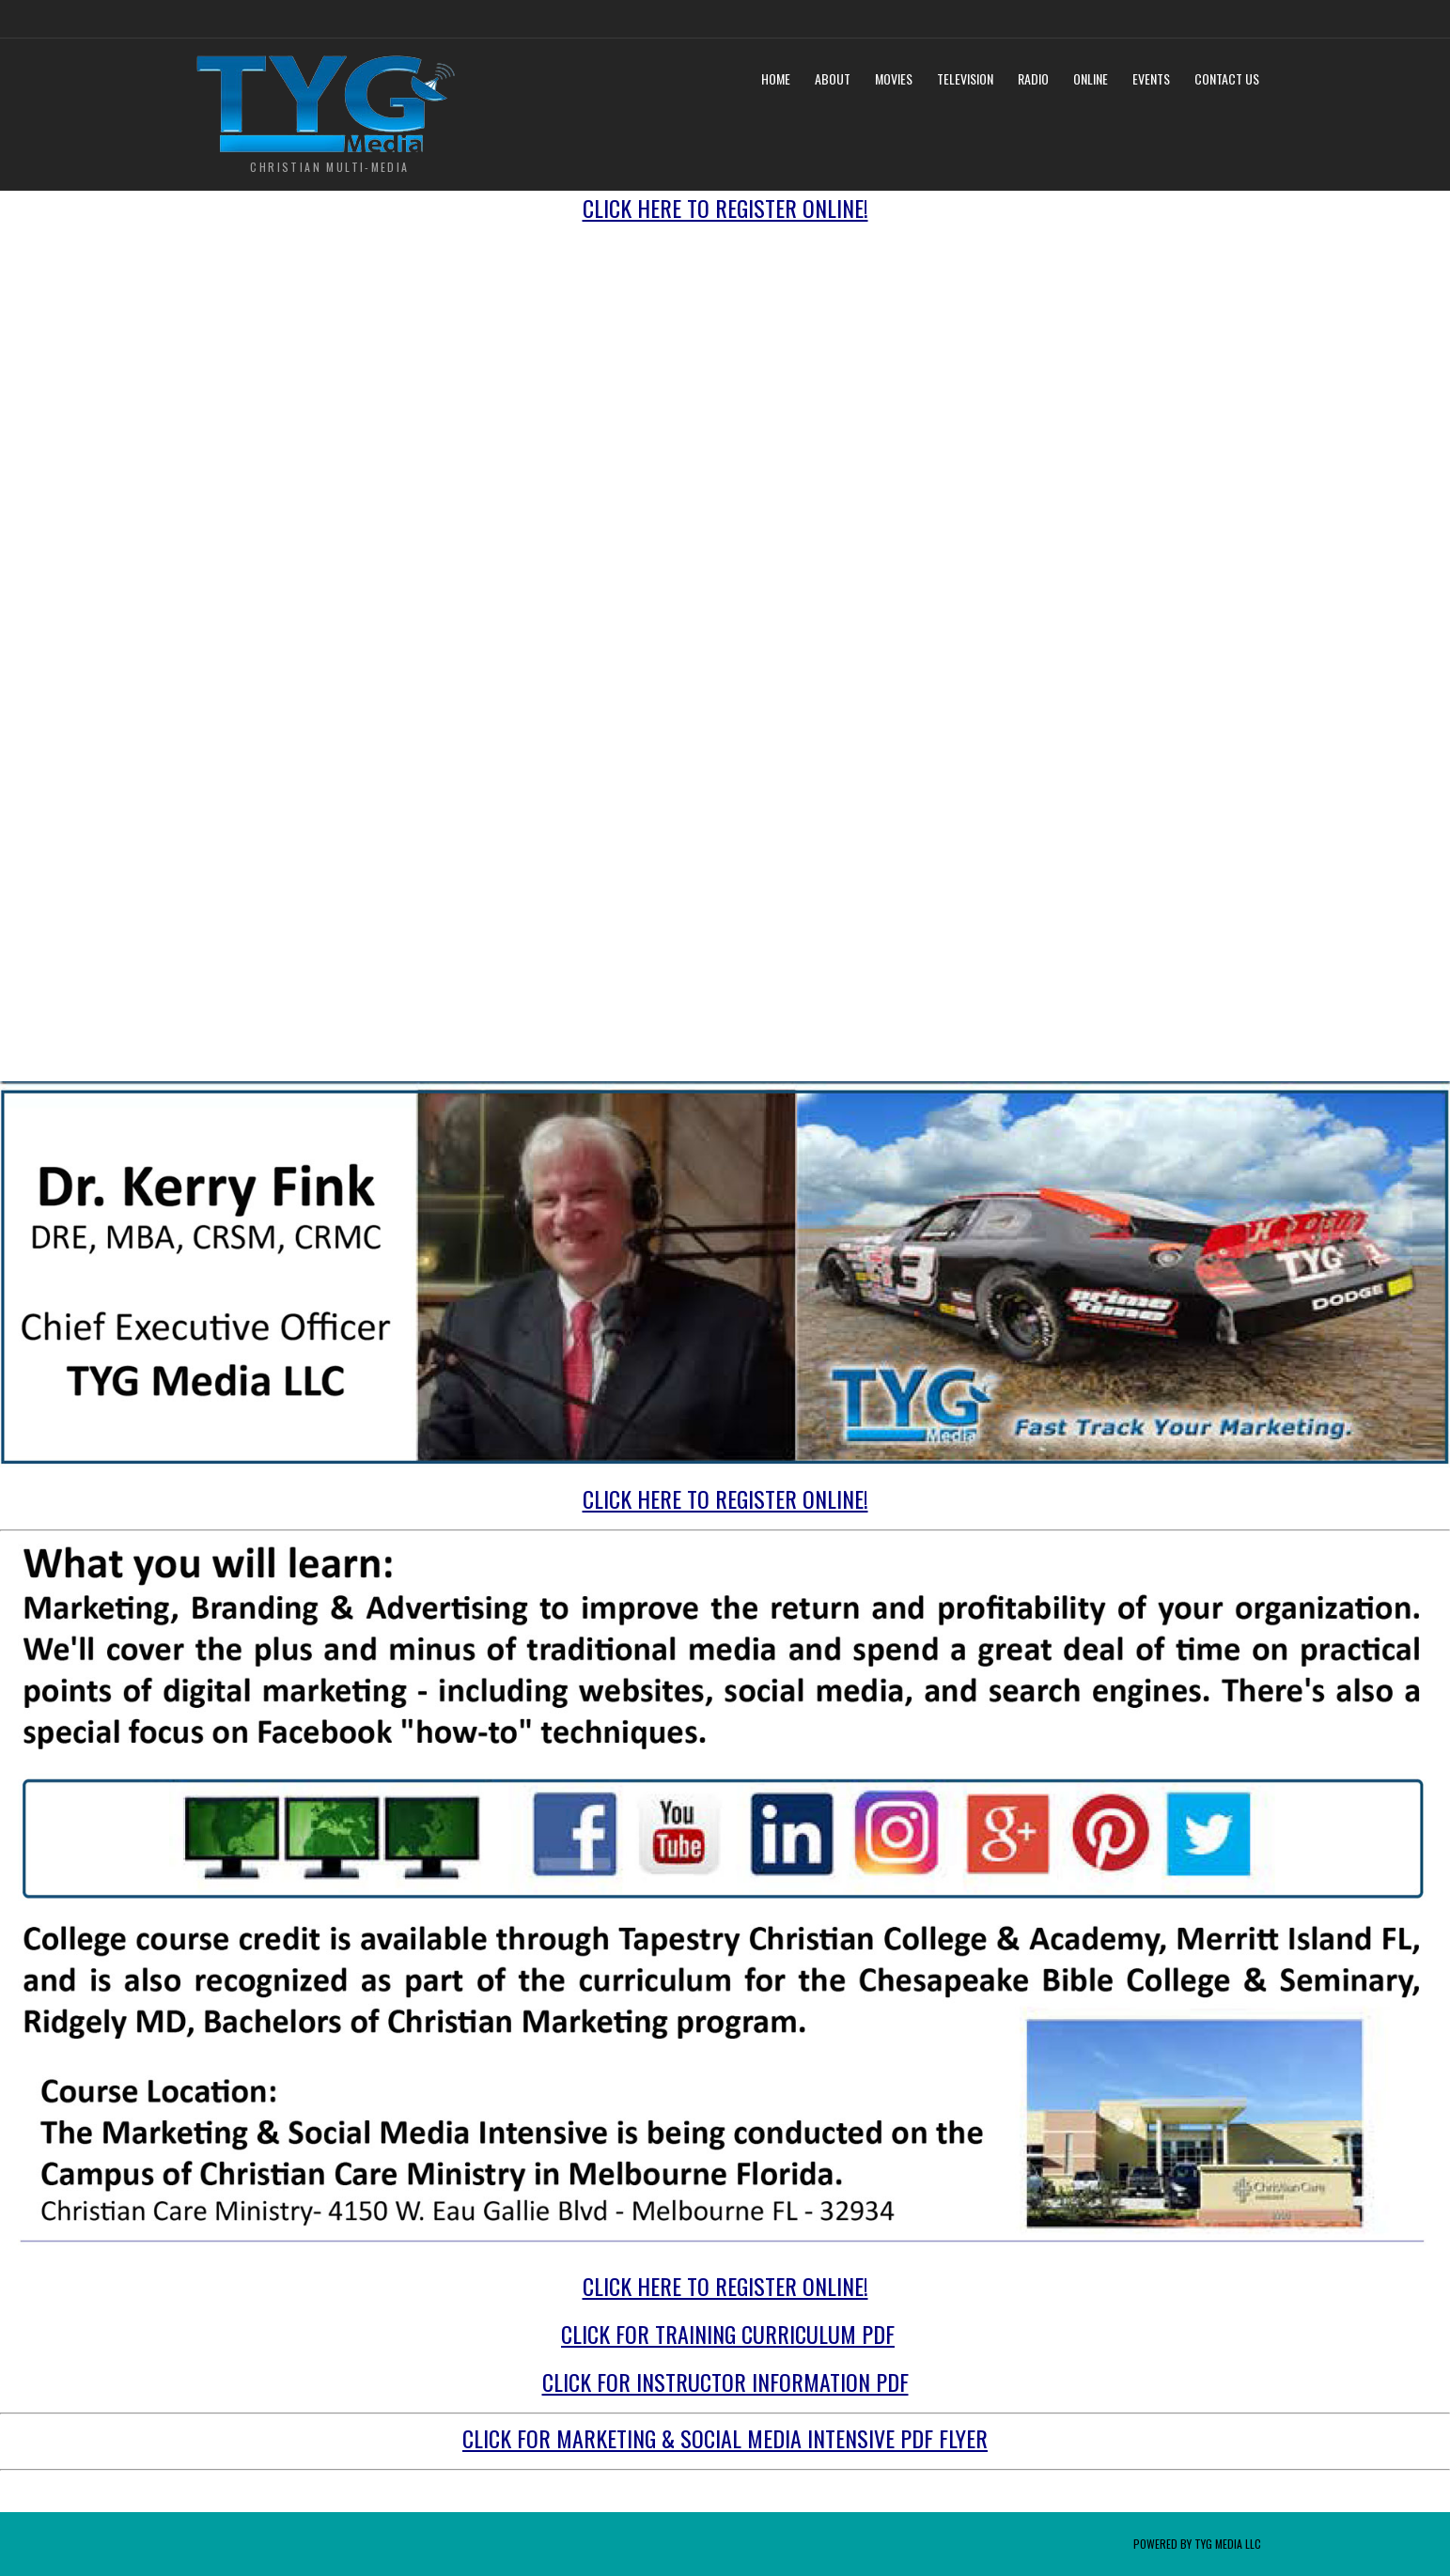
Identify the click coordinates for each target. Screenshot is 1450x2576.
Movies (893, 78)
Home (775, 78)
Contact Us (1226, 78)
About (832, 78)
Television (965, 78)
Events (1151, 78)
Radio (1033, 78)
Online (1090, 78)
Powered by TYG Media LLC (1197, 2544)
